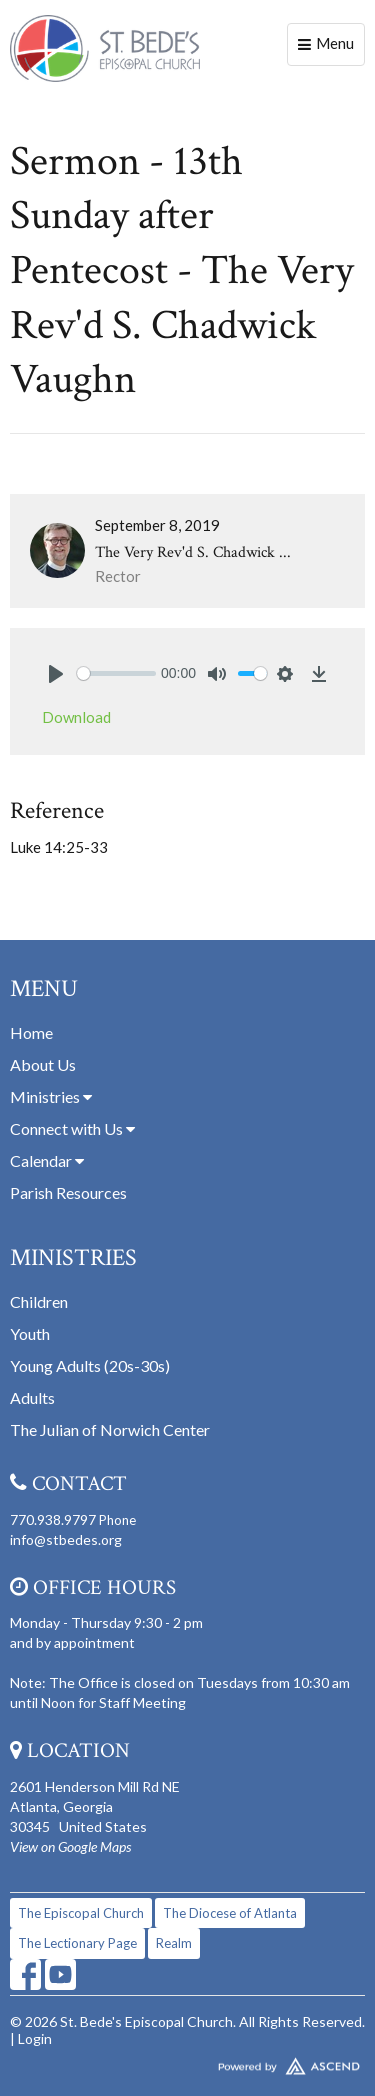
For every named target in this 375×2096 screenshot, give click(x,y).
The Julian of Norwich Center (110, 1429)
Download (76, 717)
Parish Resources (68, 1192)
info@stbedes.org (66, 1539)
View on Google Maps (70, 1846)
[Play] (56, 674)
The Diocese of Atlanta (230, 1913)
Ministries (51, 1096)
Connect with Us (72, 1128)
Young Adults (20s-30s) (90, 1365)
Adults (32, 1397)
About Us (43, 1064)
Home (31, 1032)
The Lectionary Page (77, 1943)
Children (39, 1301)
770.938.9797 (53, 1519)
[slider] (116, 673)
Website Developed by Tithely (187, 2062)
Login (35, 2038)
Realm (174, 1943)
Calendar (47, 1160)
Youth (30, 1333)
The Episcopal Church (81, 1913)
